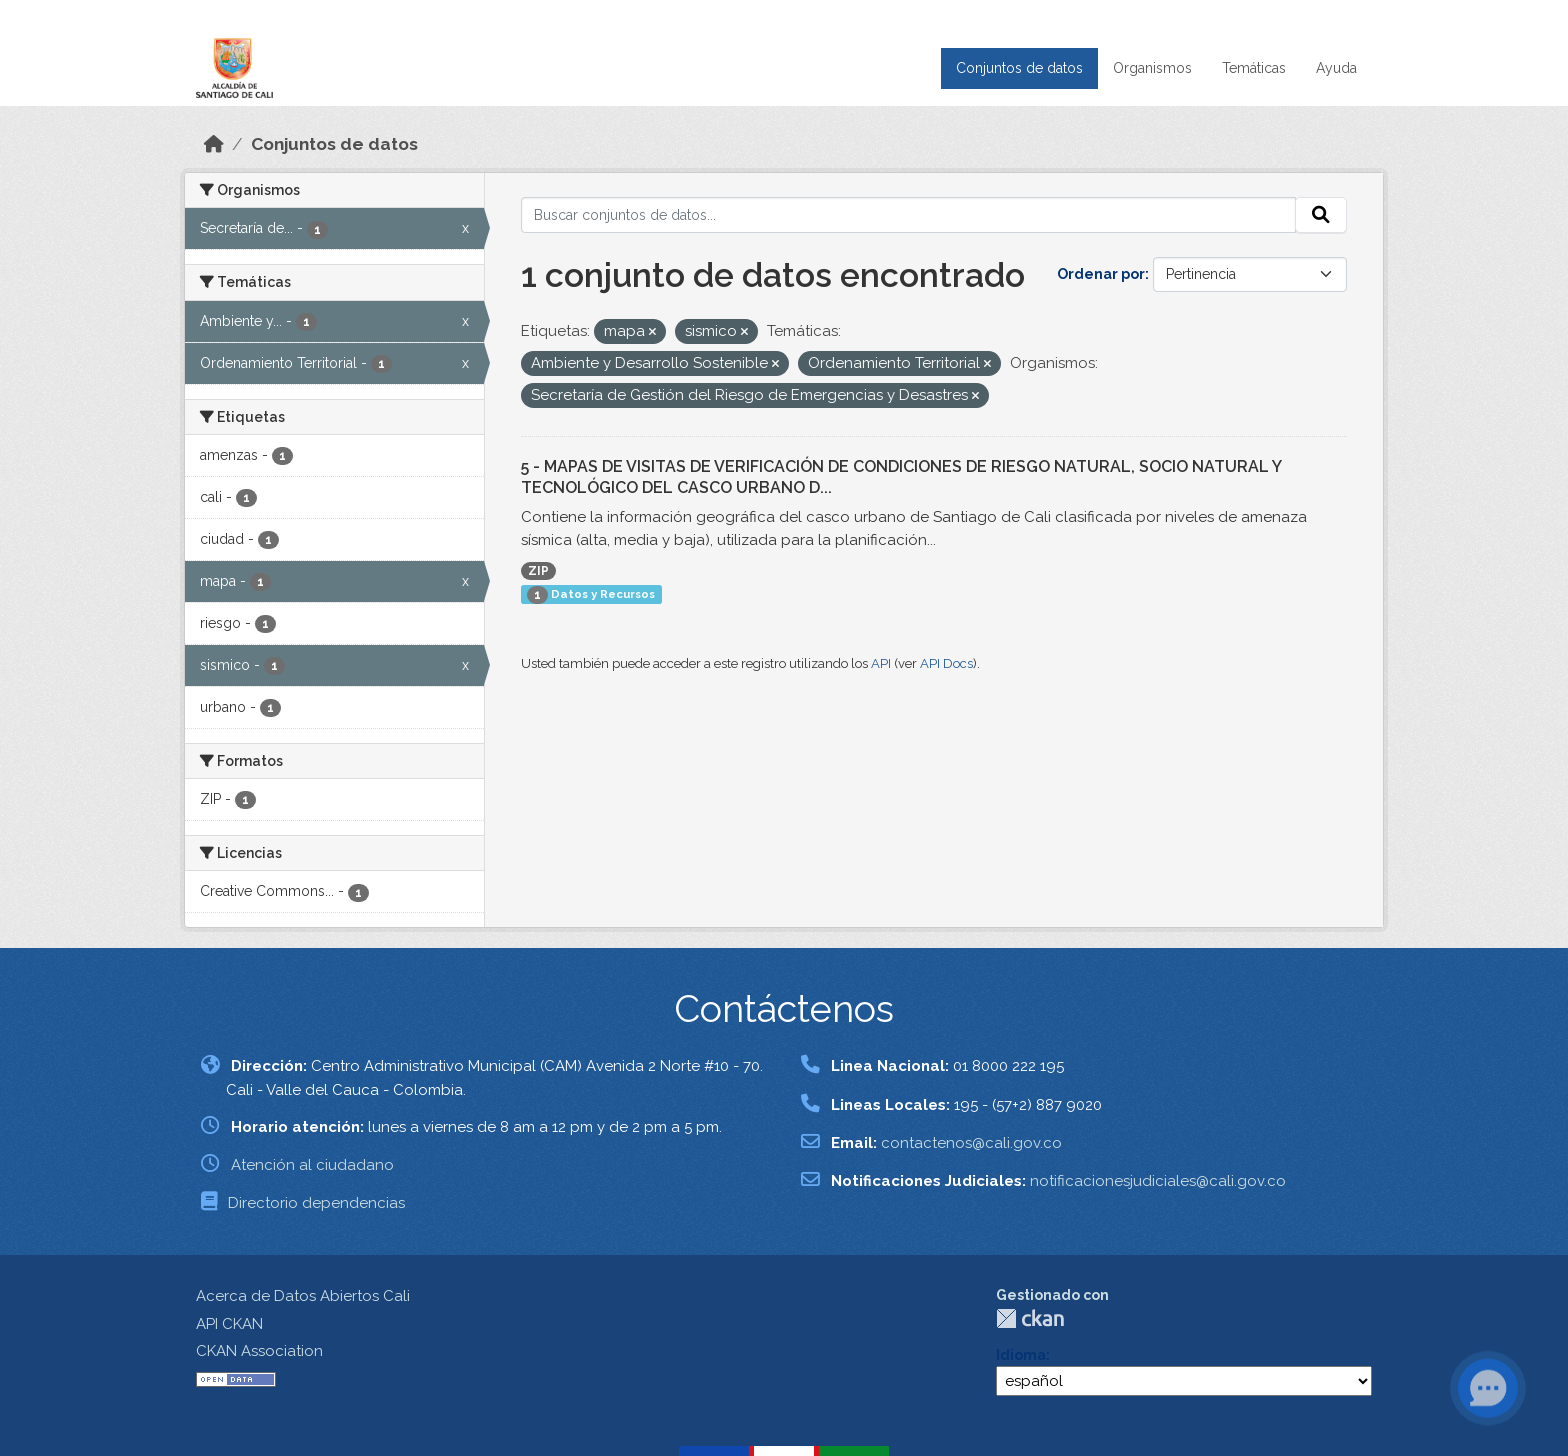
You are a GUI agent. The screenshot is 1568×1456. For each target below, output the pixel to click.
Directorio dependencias (316, 1203)
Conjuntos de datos (1019, 68)
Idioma (1021, 1355)
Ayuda (1336, 68)
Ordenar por (1101, 274)
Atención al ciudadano (312, 1165)
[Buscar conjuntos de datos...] (909, 215)
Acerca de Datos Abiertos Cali (303, 1296)
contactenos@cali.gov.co (971, 1143)
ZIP (538, 571)
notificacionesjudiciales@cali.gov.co (1158, 1181)
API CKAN (229, 1324)
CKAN (1030, 1318)
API (881, 663)
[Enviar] (1321, 215)
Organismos (1152, 68)
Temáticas (1254, 68)
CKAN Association (259, 1351)
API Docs (946, 663)
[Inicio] (214, 144)
